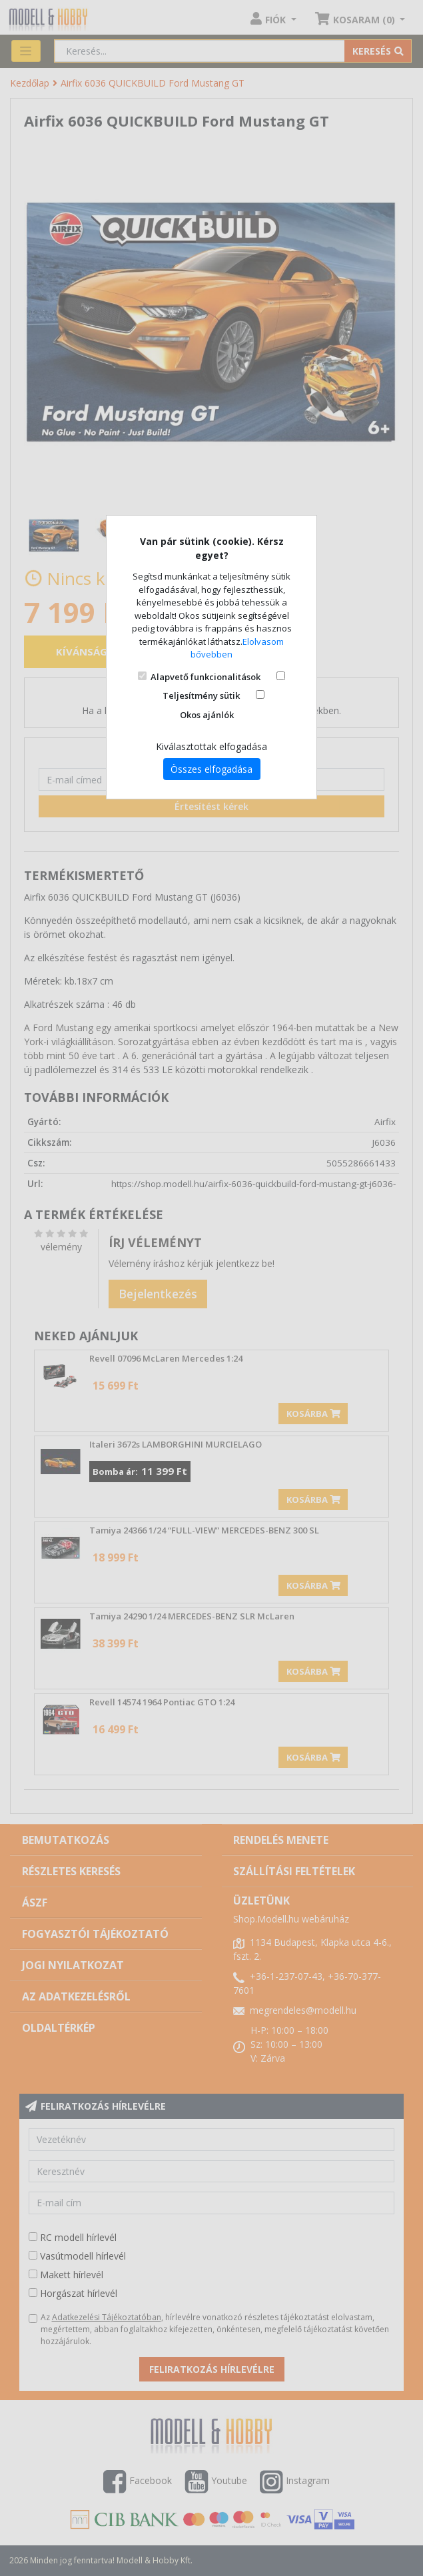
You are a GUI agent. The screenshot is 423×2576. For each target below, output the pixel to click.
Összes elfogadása (211, 769)
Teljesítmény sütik (201, 695)
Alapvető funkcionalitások (205, 677)
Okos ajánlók (207, 715)
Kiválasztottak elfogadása (211, 746)
